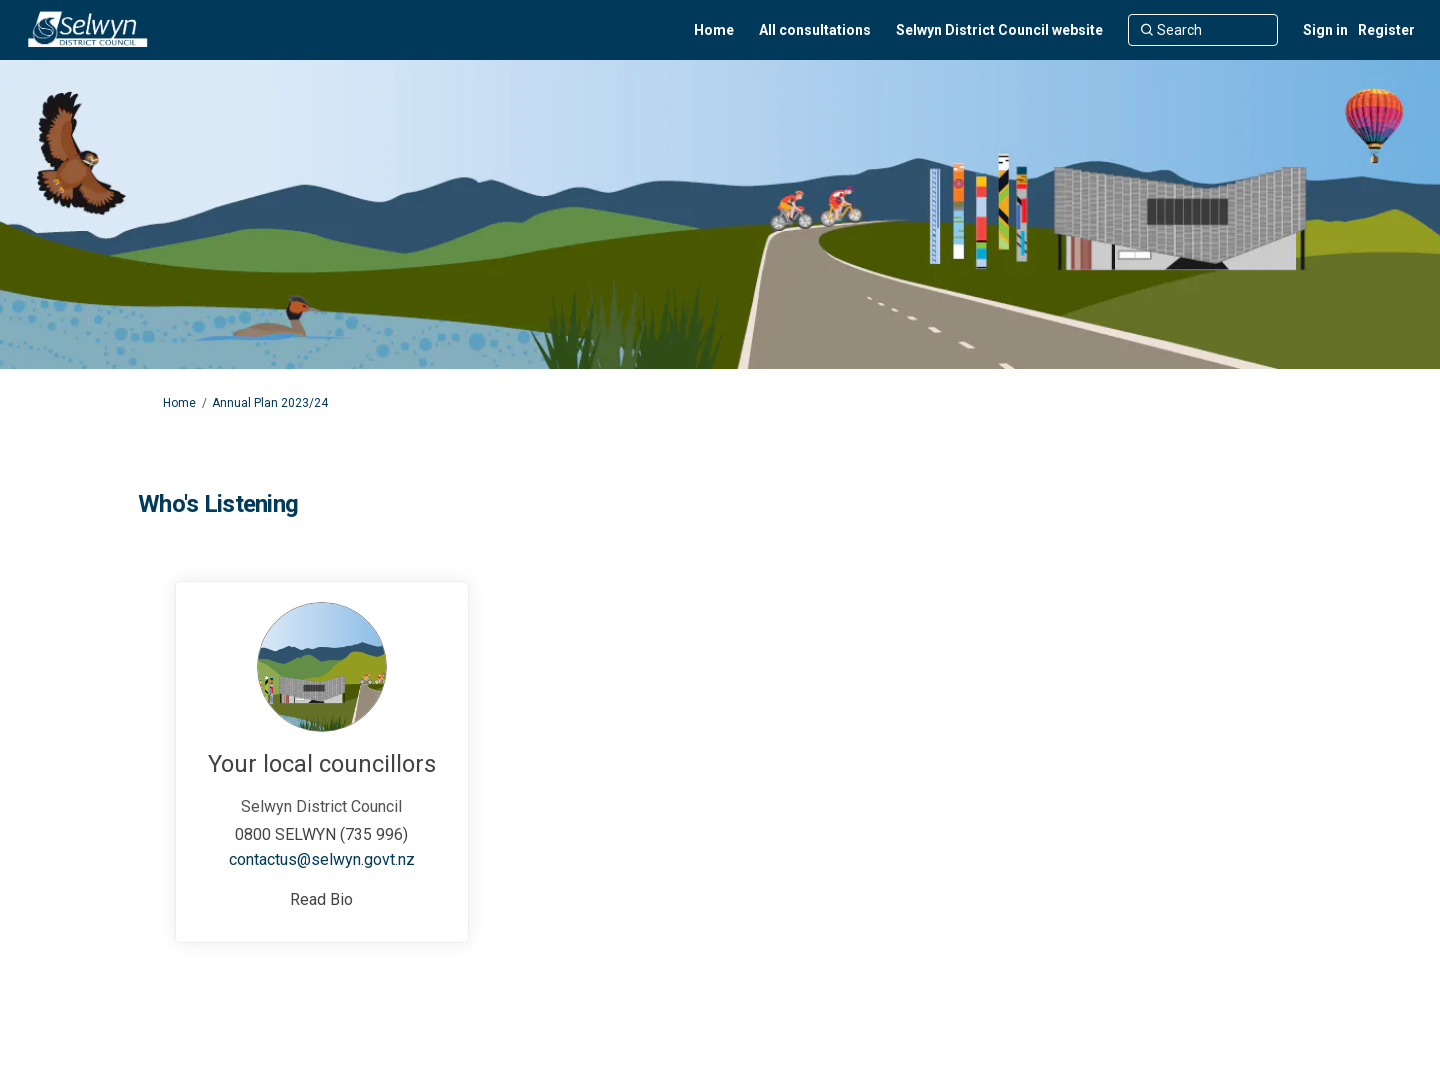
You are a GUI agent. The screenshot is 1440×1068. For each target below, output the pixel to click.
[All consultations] (815, 30)
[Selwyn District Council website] (999, 30)
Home (179, 403)
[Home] (714, 30)
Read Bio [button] (321, 899)
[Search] (1203, 30)
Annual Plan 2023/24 (270, 403)
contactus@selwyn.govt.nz (322, 859)
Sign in (1325, 30)
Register (1386, 30)
